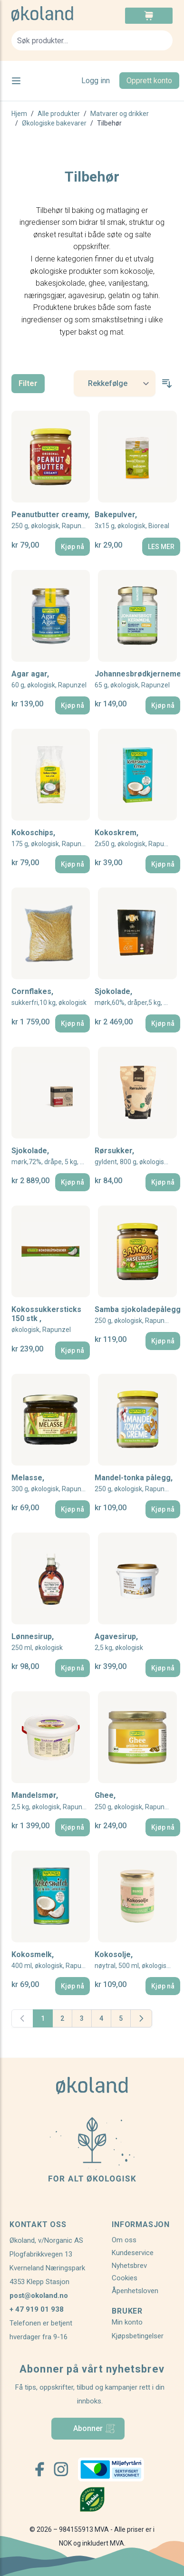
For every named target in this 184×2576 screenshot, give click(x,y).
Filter (28, 383)
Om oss (124, 2240)
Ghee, (134, 1801)
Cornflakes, (49, 997)
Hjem (19, 113)
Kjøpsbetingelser (138, 2336)
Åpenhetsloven (135, 2291)
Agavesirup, (119, 1642)
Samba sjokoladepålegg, (137, 1315)
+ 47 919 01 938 (37, 2309)
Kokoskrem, (136, 838)
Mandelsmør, (50, 1801)
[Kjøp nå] (72, 547)
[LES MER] (161, 547)
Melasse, (50, 1483)
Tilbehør (109, 123)
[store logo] (51, 13)
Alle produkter (59, 113)
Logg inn (95, 80)
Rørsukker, (137, 1156)
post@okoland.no (39, 2295)
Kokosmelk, (50, 1960)
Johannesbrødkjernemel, (137, 679)
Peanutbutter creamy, (50, 520)
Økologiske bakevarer (54, 123)
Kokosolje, (137, 1960)
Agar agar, (49, 679)
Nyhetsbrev (129, 2265)
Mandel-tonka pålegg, (134, 1483)
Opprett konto (149, 80)
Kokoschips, (50, 838)
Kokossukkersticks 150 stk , (46, 1320)
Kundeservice (133, 2252)
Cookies (124, 2278)
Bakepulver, (132, 520)
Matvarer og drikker (119, 113)
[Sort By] (114, 383)
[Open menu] (16, 80)
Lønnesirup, (37, 1642)
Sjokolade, (137, 997)
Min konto (127, 2322)
